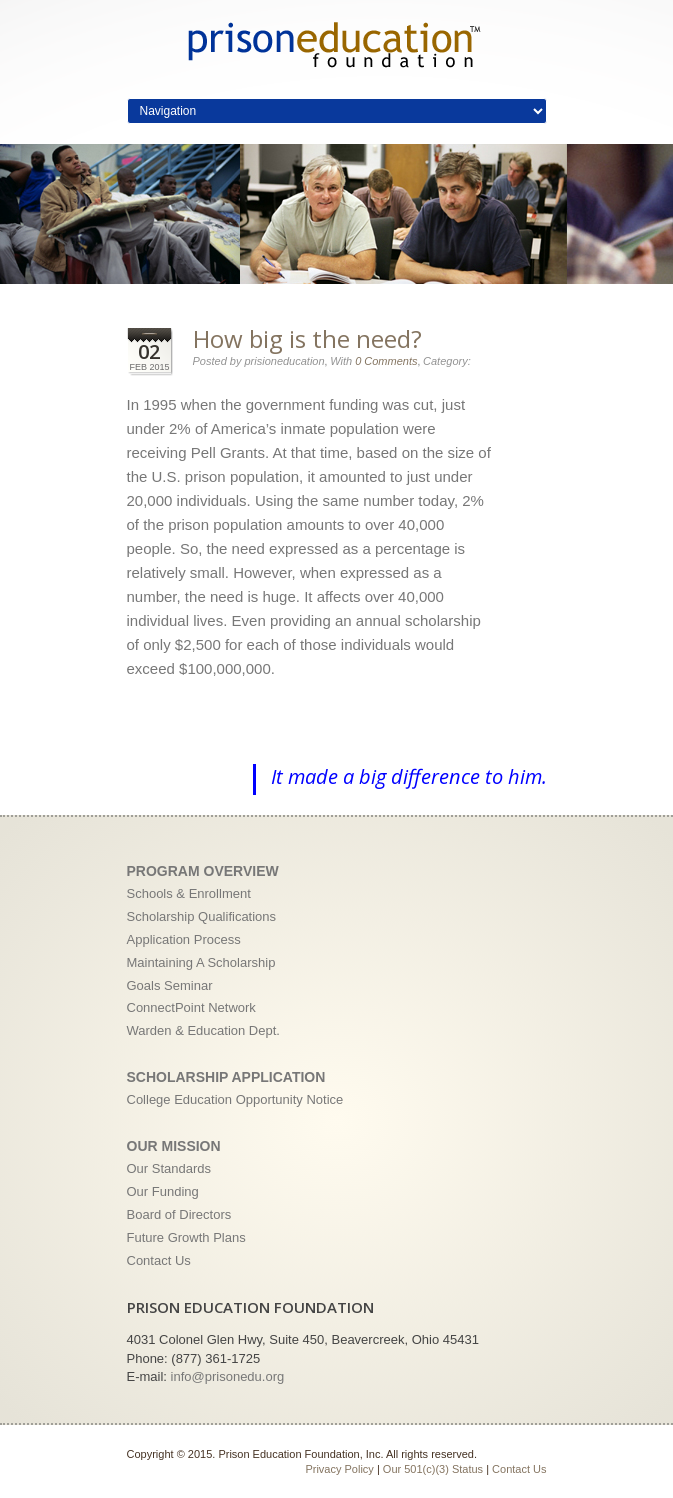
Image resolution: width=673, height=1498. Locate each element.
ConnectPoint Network (191, 1007)
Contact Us (159, 1260)
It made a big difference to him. (409, 776)
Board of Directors (179, 1214)
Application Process (184, 939)
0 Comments (386, 361)
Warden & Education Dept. (203, 1030)
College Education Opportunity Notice (235, 1099)
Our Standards (169, 1168)
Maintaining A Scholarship (201, 962)
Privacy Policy (339, 1469)
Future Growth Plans (186, 1237)
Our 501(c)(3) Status (433, 1469)
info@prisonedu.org (228, 1376)
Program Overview (203, 871)
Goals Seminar (170, 985)
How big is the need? (307, 338)
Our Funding (163, 1191)
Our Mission (174, 1146)
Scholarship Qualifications (202, 916)
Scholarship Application (226, 1077)
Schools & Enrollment (189, 893)
